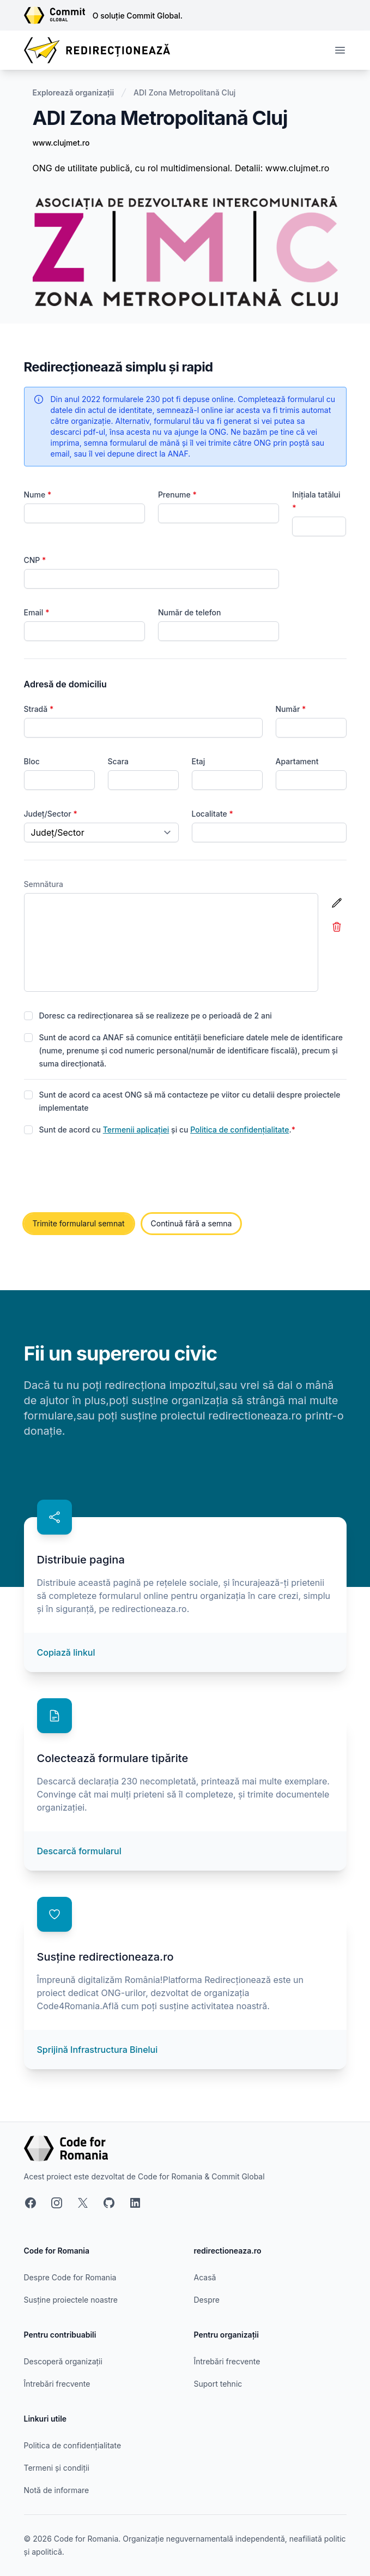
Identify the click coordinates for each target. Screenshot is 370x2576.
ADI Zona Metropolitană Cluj (184, 92)
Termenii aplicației (136, 1129)
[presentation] (107, 1175)
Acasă (205, 2277)
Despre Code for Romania (70, 2277)
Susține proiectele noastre (71, 2299)
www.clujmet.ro (61, 142)
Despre (207, 2299)
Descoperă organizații (63, 2361)
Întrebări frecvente (57, 2383)
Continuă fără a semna (191, 1223)
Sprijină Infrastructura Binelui (97, 2049)
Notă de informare (56, 2490)
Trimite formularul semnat (79, 1223)
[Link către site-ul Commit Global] (58, 15)
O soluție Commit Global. (138, 15)
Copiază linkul (66, 1652)
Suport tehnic (218, 2383)
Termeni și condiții (56, 2467)
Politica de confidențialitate (239, 1129)
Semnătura (44, 884)
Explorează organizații (73, 92)
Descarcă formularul (79, 1851)
